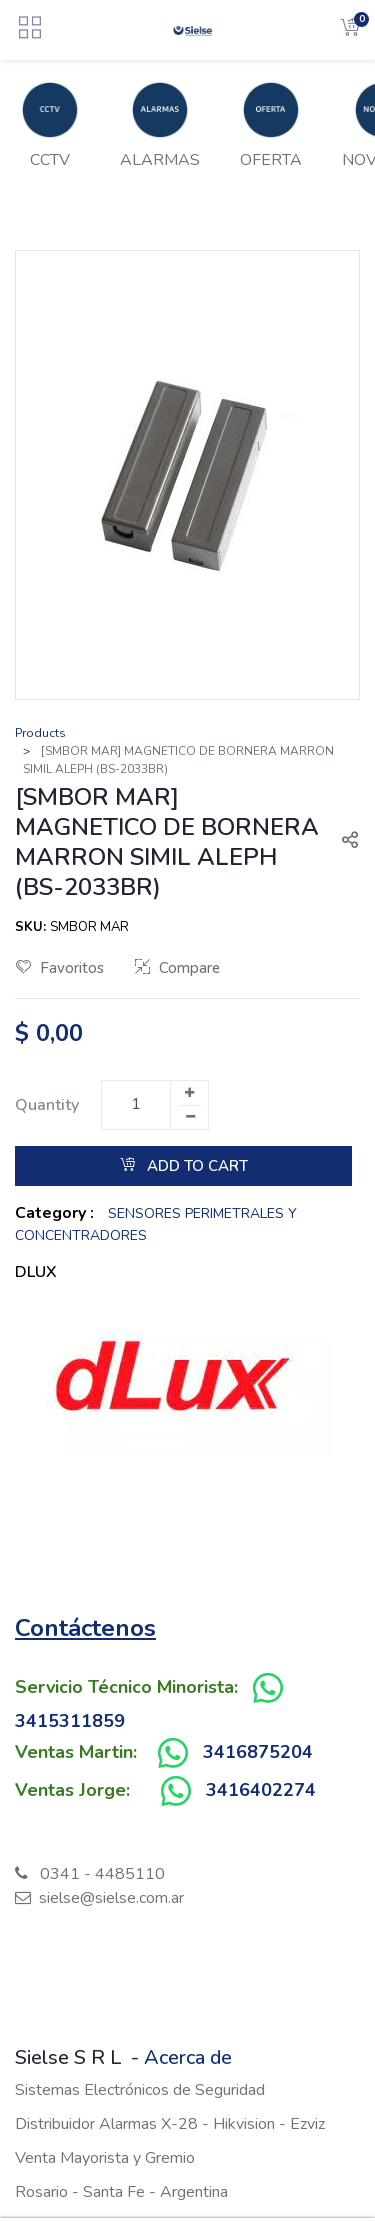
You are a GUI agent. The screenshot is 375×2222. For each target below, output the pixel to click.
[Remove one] (190, 1117)
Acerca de (188, 2057)
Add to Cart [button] (184, 1166)
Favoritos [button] (60, 968)
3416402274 (261, 1790)
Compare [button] (177, 968)
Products (40, 733)
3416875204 (258, 1752)
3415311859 (70, 1721)
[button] (342, 842)
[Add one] (189, 1093)
